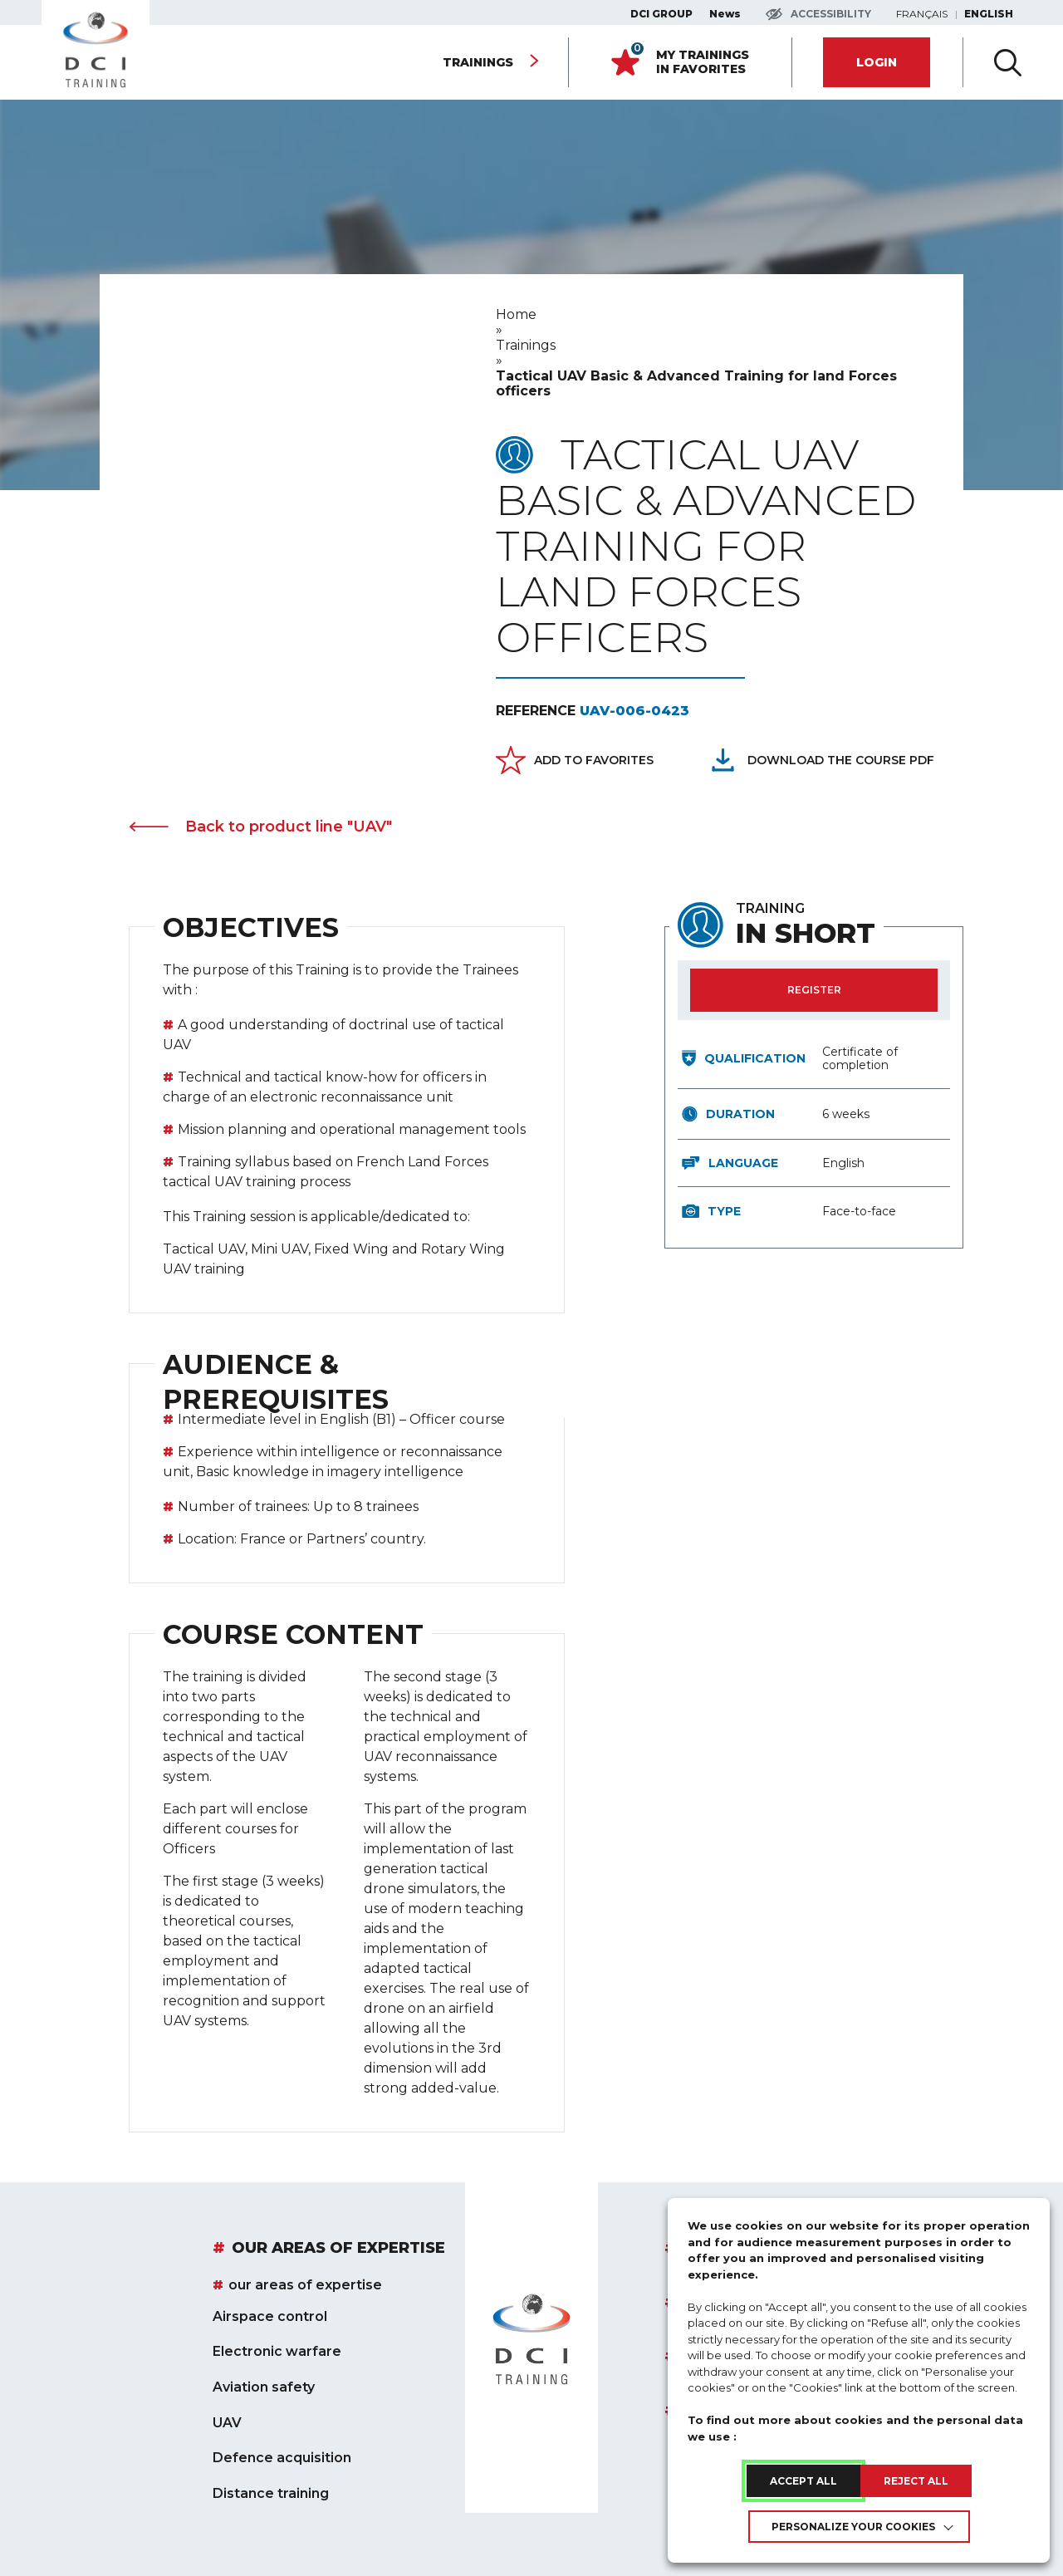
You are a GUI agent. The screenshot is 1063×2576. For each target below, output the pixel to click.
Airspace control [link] (270, 2316)
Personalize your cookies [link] (853, 2526)
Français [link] (922, 14)
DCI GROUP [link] (661, 14)
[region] (822, 1083)
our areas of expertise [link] (338, 2248)
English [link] (988, 14)
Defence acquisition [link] (282, 2458)
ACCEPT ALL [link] (803, 2481)
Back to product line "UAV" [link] (260, 827)
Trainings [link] (478, 62)
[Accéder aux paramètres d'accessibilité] (818, 14)
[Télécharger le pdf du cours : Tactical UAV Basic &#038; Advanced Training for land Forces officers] (820, 760)
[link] (95, 50)
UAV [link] (227, 2423)
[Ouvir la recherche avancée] (1007, 62)
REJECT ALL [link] (916, 2481)
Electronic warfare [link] (277, 2351)
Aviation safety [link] (264, 2387)
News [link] (725, 14)
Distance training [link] (271, 2493)
